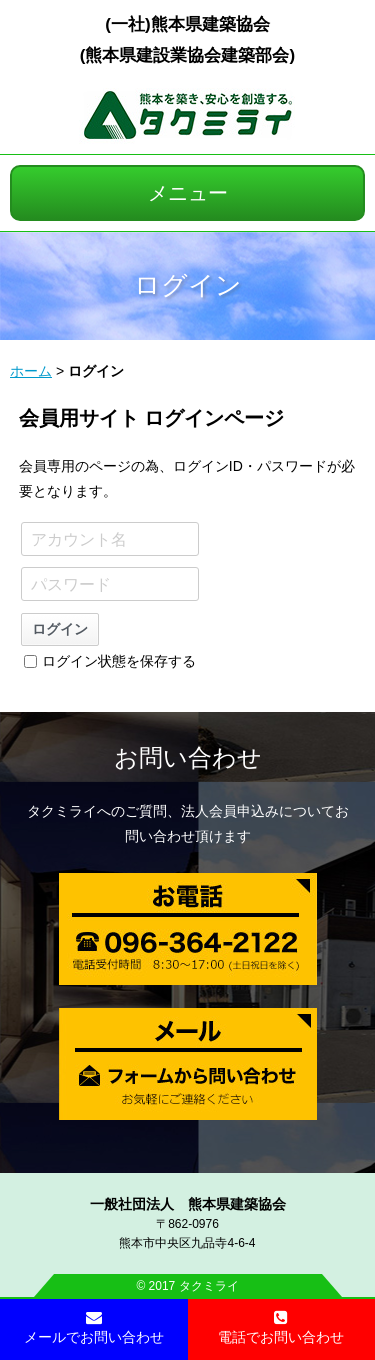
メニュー (188, 193)
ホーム (31, 371)
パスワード (71, 584)
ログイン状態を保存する (110, 661)
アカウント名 (79, 539)
